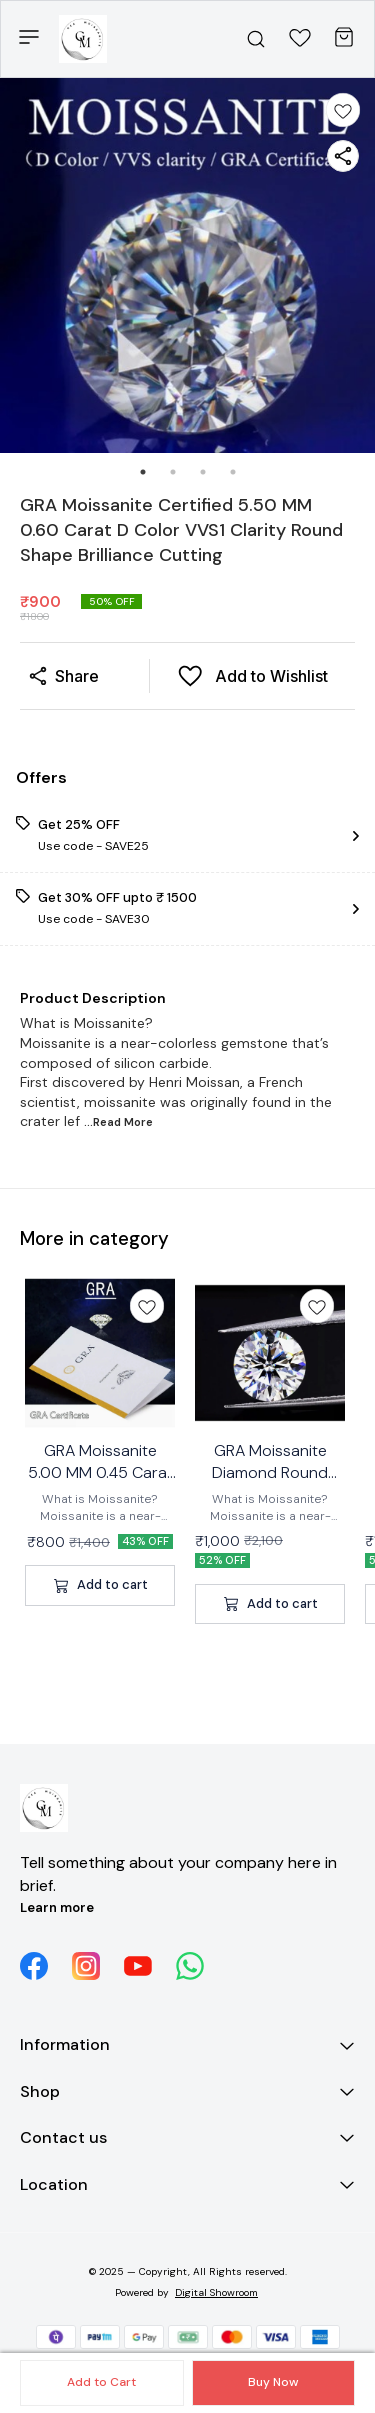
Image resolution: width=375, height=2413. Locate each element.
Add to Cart (101, 2382)
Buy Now (273, 2382)
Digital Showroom (216, 2292)
